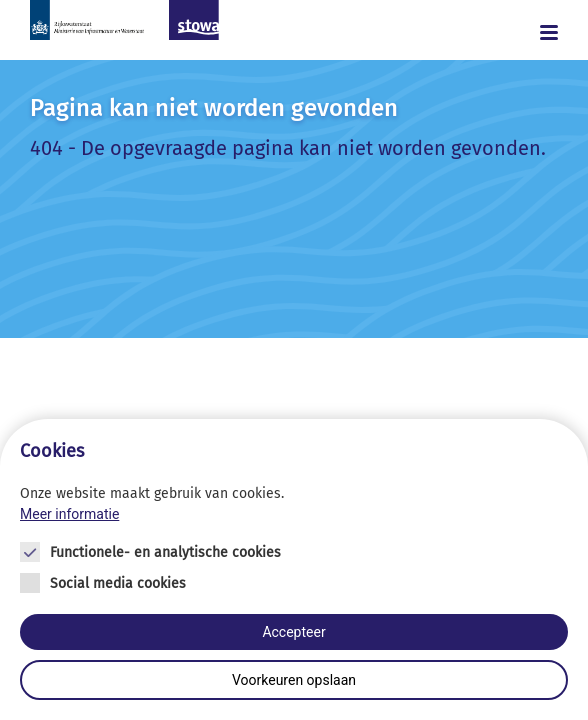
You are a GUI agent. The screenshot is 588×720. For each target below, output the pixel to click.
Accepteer (293, 632)
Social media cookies (118, 583)
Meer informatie (69, 514)
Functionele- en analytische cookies (165, 552)
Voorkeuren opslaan (294, 680)
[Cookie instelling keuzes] (294, 569)
